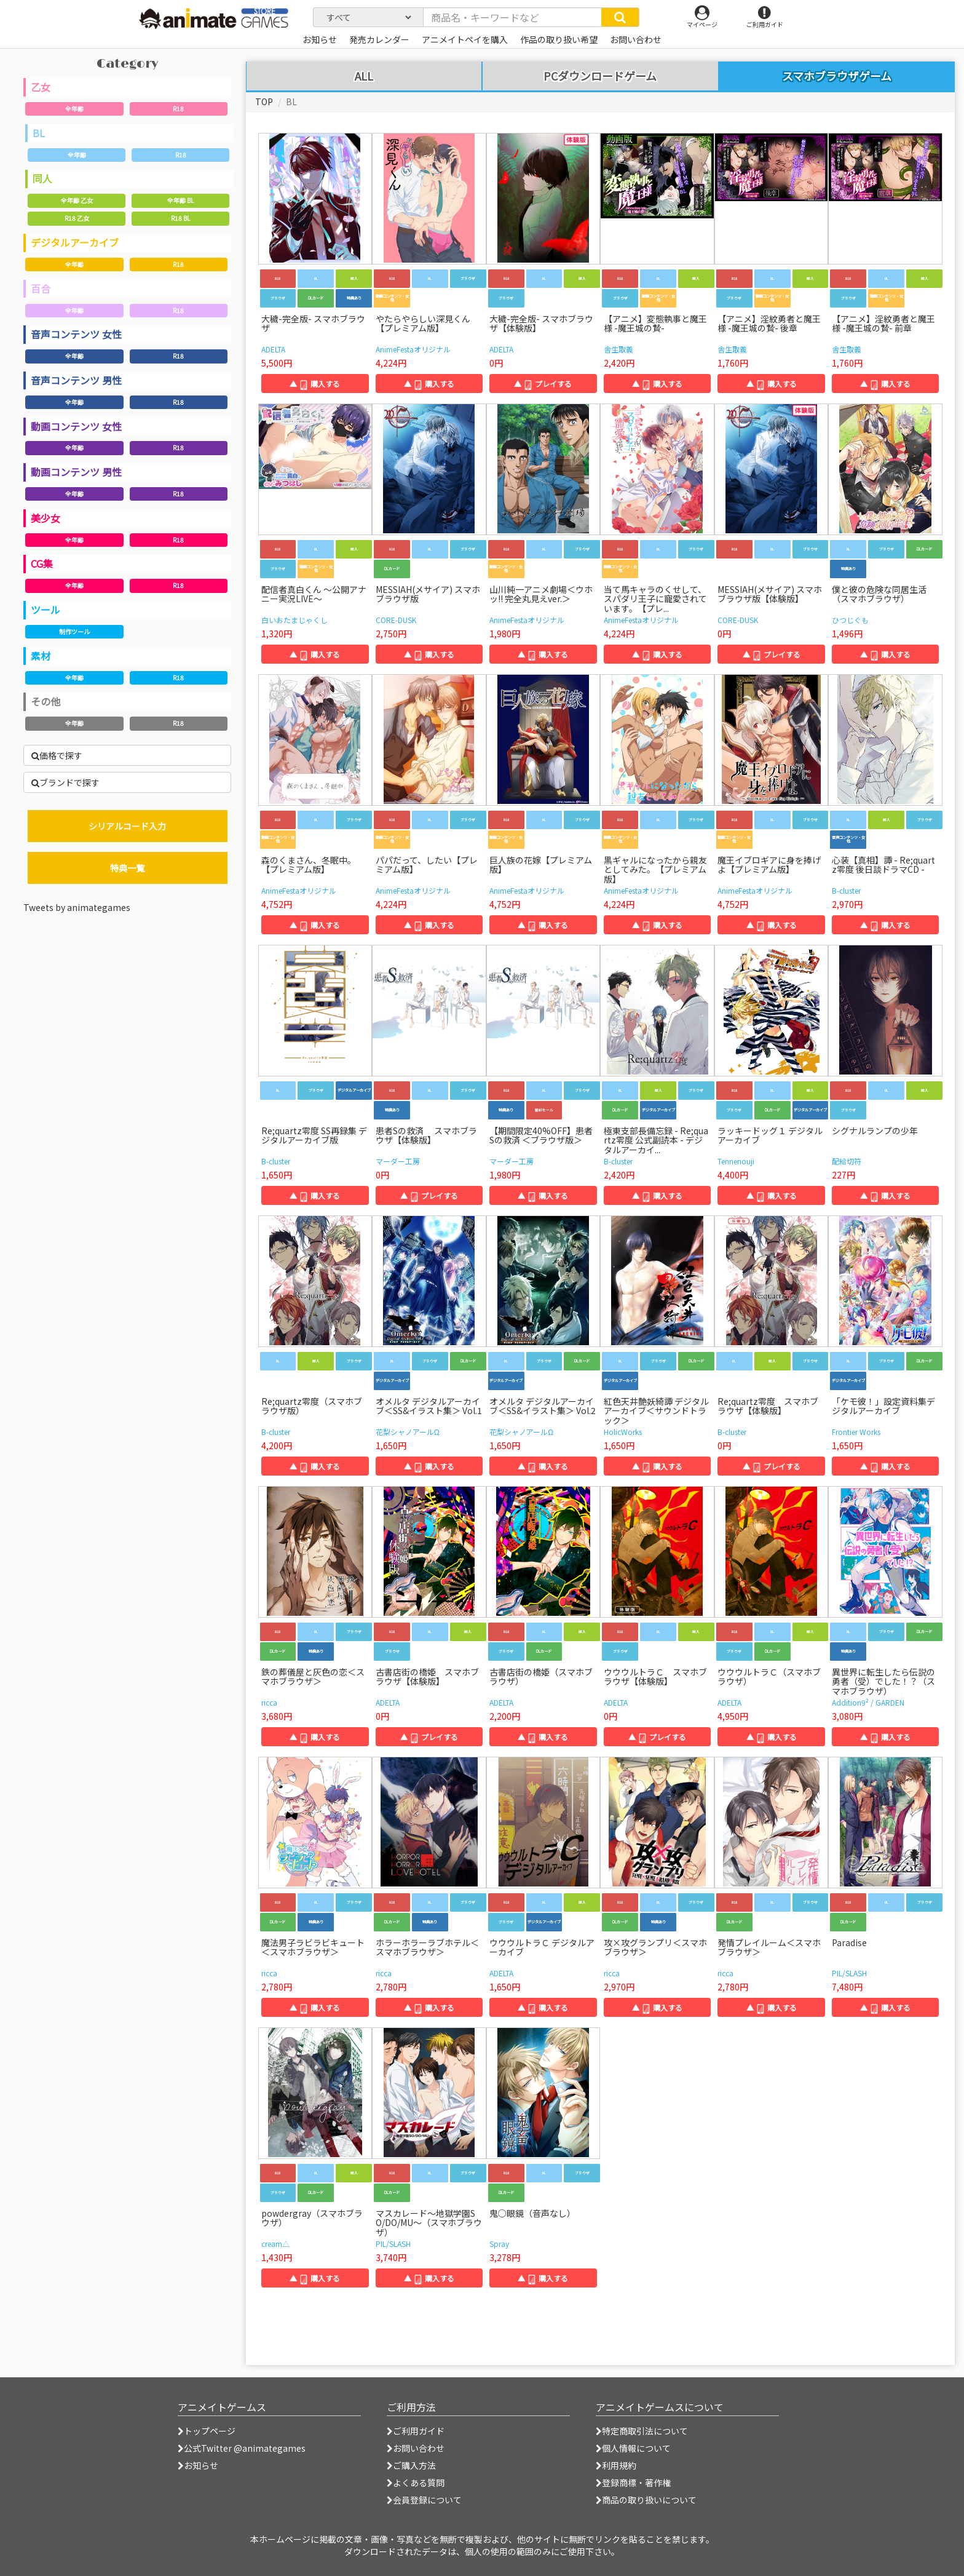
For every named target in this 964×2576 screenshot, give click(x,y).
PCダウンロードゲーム (600, 76)
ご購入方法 (411, 2465)
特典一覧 (127, 868)
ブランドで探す (65, 782)
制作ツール (74, 631)
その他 (45, 701)
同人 (42, 178)
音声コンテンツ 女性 (76, 334)
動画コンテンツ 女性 (76, 426)
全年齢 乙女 (77, 200)
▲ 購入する (315, 383)
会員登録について (424, 2500)
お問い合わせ (415, 2448)
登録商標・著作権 (633, 2482)
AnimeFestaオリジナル (413, 349)
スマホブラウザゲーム (836, 76)
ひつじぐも (850, 619)
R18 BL (180, 218)
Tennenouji (735, 1161)
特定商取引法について (642, 2431)
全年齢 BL (180, 200)
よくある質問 (415, 2482)
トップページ (206, 2431)
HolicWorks (623, 1431)
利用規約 (616, 2465)
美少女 (45, 518)
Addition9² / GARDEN (868, 1702)
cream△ (275, 2243)
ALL (364, 76)
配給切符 (846, 1161)
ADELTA (273, 349)
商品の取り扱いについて (646, 2500)
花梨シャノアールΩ (408, 1431)
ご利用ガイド (415, 2431)
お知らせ (198, 2465)
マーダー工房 (398, 1161)
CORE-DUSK (396, 619)
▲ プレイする (543, 383)
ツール (45, 609)
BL (39, 132)
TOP (264, 101)
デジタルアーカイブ (75, 242)
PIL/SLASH (849, 1973)
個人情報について (633, 2448)
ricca (269, 1702)
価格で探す (56, 755)
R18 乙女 (77, 218)
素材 (40, 655)
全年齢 (74, 108)
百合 (40, 288)
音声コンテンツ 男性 (76, 380)
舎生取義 (618, 349)
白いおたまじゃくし (294, 619)
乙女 (40, 86)
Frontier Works (856, 1431)
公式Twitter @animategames (245, 2448)
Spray (499, 2243)
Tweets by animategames (76, 907)
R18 (178, 108)
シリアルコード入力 (127, 826)
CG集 (42, 563)
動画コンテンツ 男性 (76, 471)
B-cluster (846, 890)
